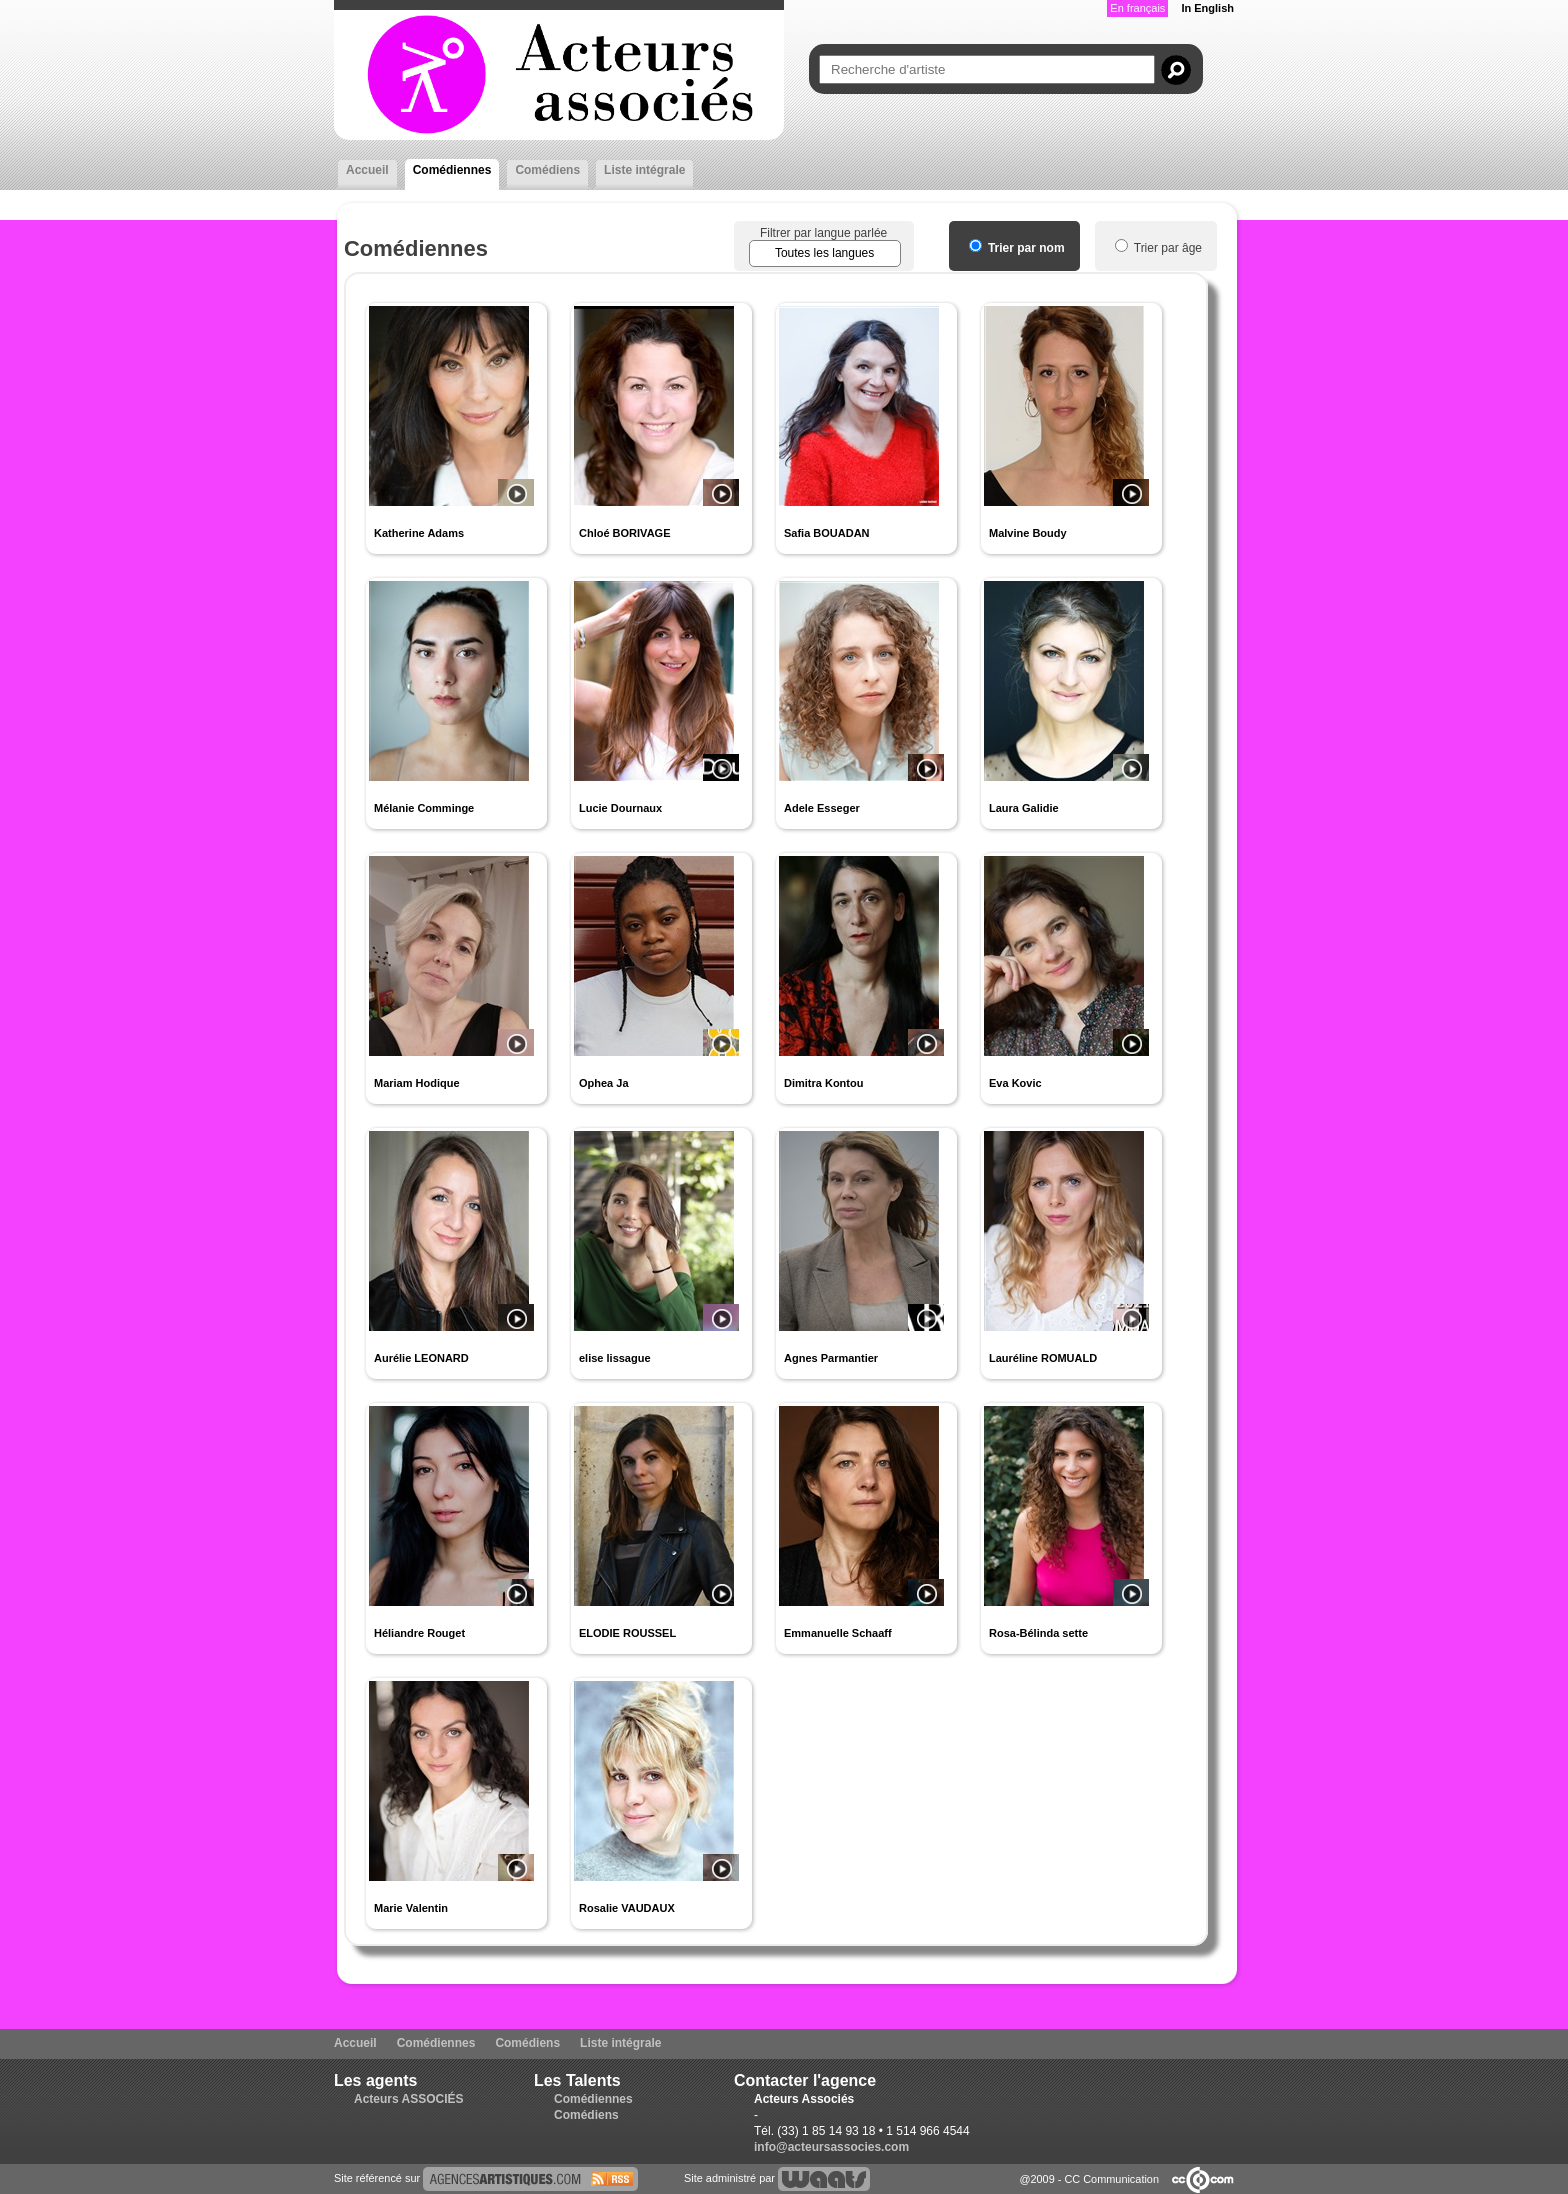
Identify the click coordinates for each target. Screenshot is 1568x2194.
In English (1207, 8)
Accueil (367, 170)
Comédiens (547, 170)
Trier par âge (1158, 248)
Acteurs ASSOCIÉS (409, 2099)
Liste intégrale (644, 170)
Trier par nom (1017, 248)
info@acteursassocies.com (831, 2147)
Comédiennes (452, 170)
